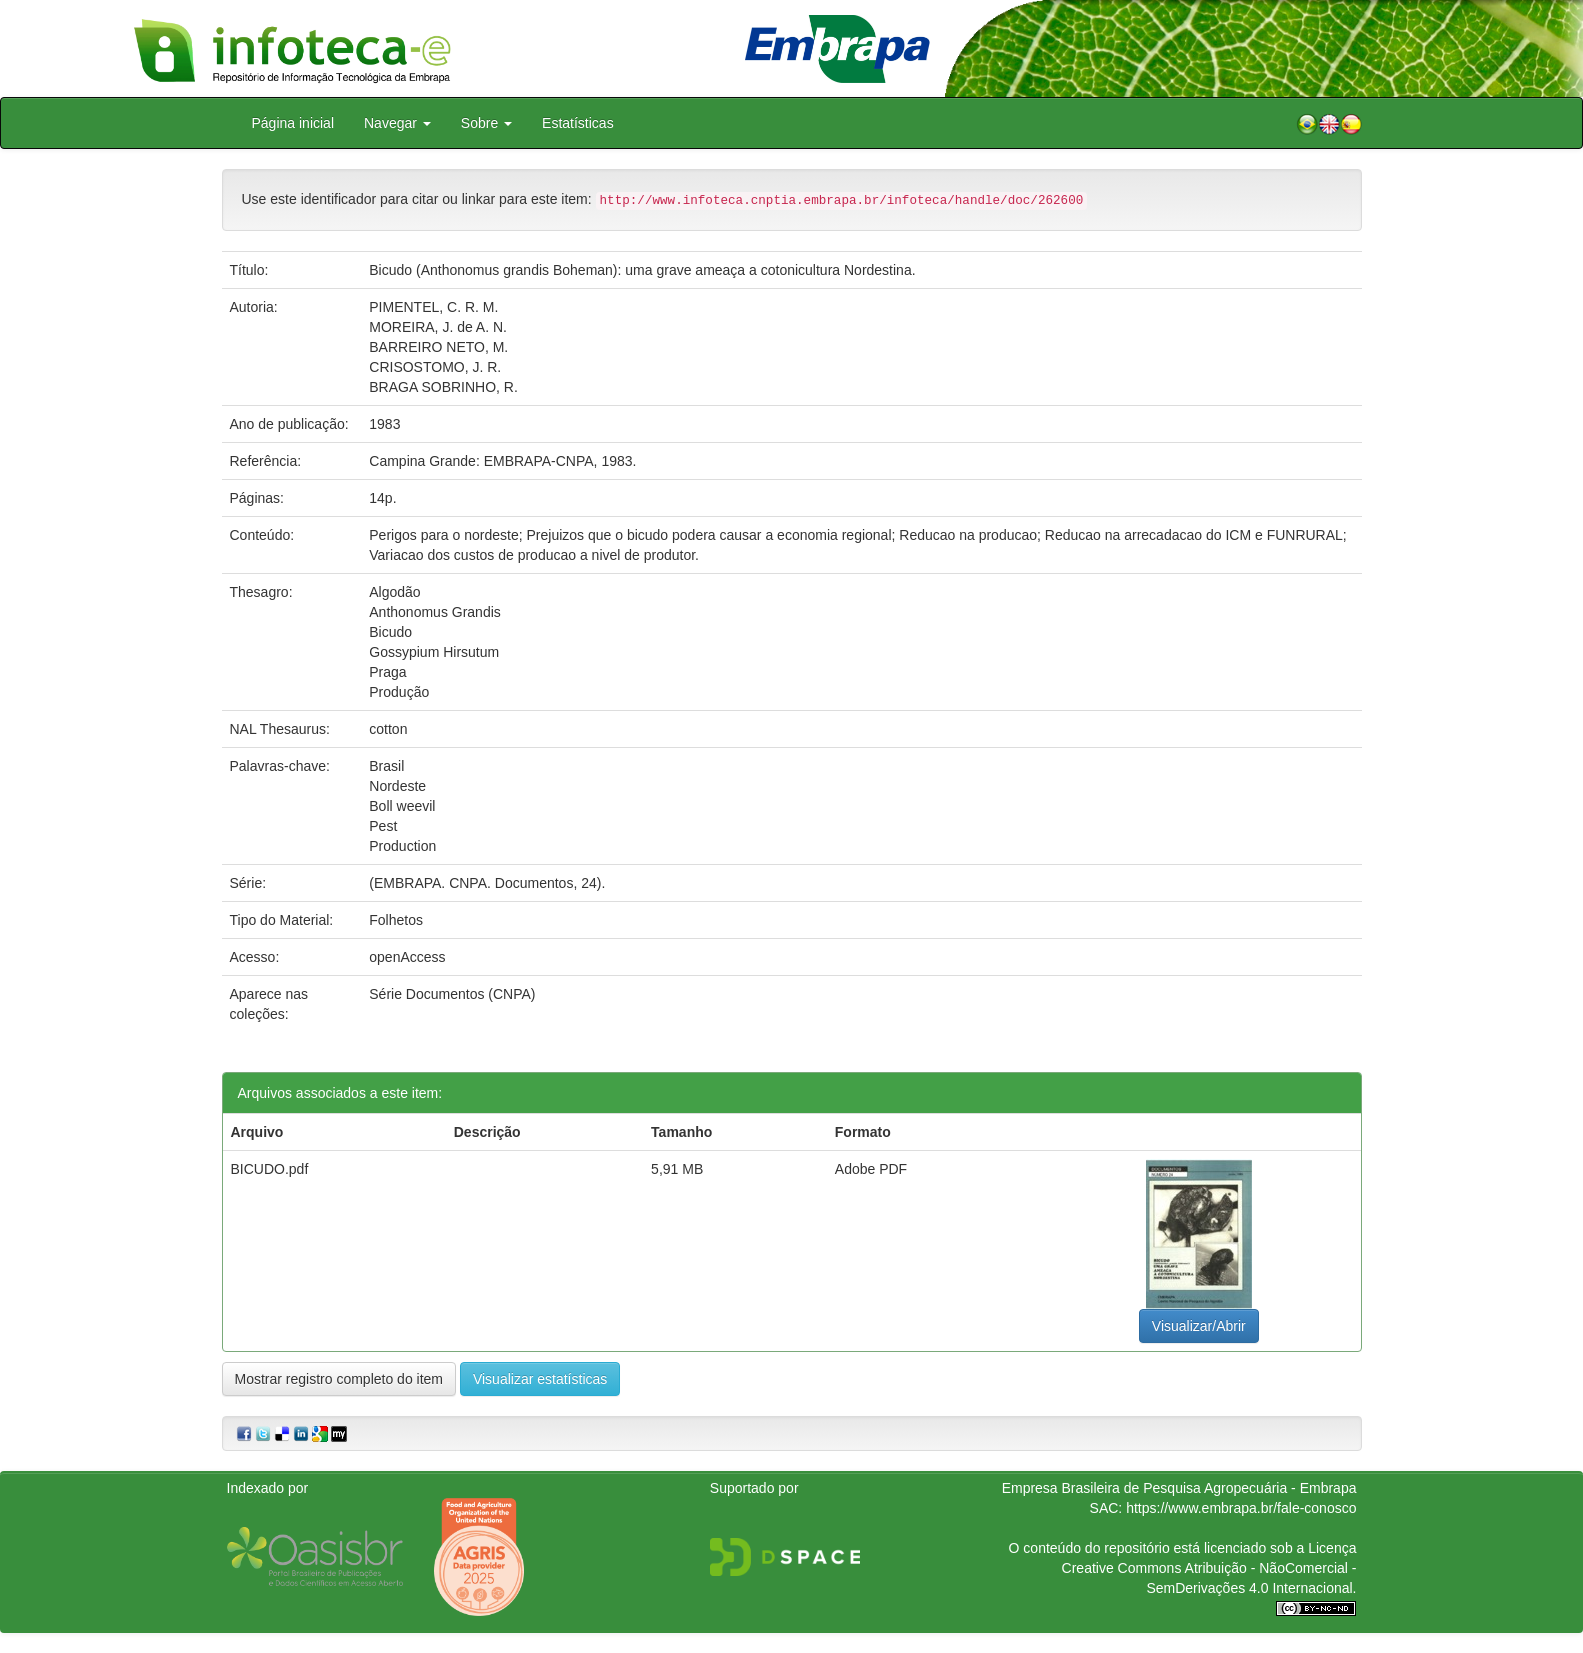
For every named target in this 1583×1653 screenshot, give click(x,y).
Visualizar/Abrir (1199, 1326)
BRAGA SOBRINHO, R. (443, 387)
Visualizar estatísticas (540, 1379)
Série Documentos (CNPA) (452, 994)
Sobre (486, 123)
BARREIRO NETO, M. (438, 347)
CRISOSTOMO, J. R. (435, 367)
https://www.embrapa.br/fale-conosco (1241, 1508)
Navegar (397, 123)
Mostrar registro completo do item (339, 1379)
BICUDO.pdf (270, 1169)
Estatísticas (578, 123)
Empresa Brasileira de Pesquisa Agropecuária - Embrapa (1179, 1488)
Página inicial (293, 123)
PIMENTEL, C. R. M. (433, 307)
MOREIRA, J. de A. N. (438, 327)
